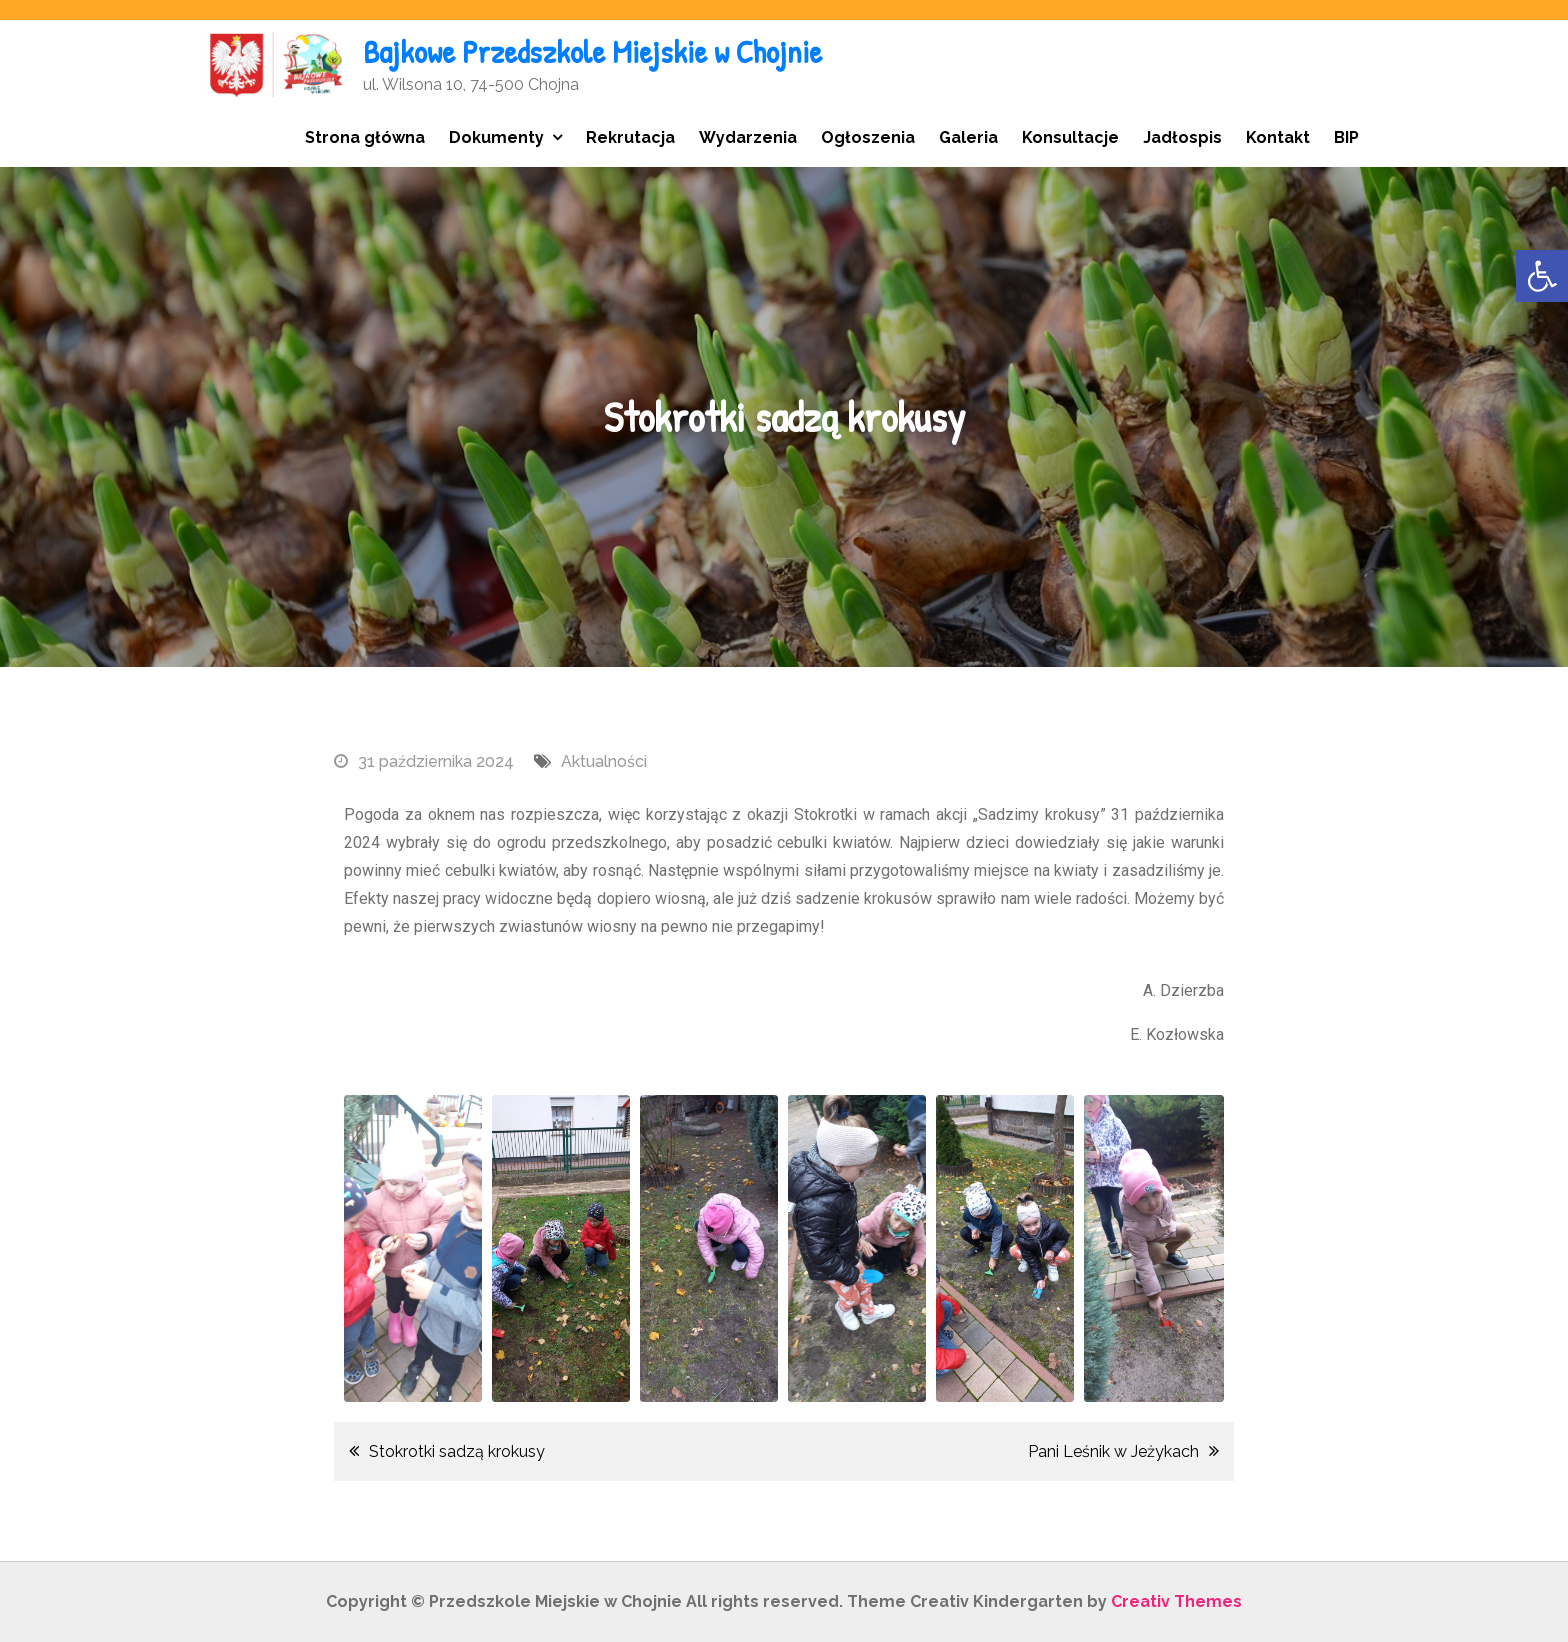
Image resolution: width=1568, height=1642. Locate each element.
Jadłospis (1182, 137)
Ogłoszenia (868, 137)
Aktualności (604, 761)
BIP (1346, 137)
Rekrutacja (630, 137)
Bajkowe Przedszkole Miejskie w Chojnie (592, 51)
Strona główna (365, 137)
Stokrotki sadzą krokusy (457, 1451)
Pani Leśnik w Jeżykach (1113, 1451)
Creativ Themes (1176, 1601)
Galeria (968, 137)
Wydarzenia (748, 137)
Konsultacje (1070, 137)
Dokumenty (496, 137)
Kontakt (1278, 137)
